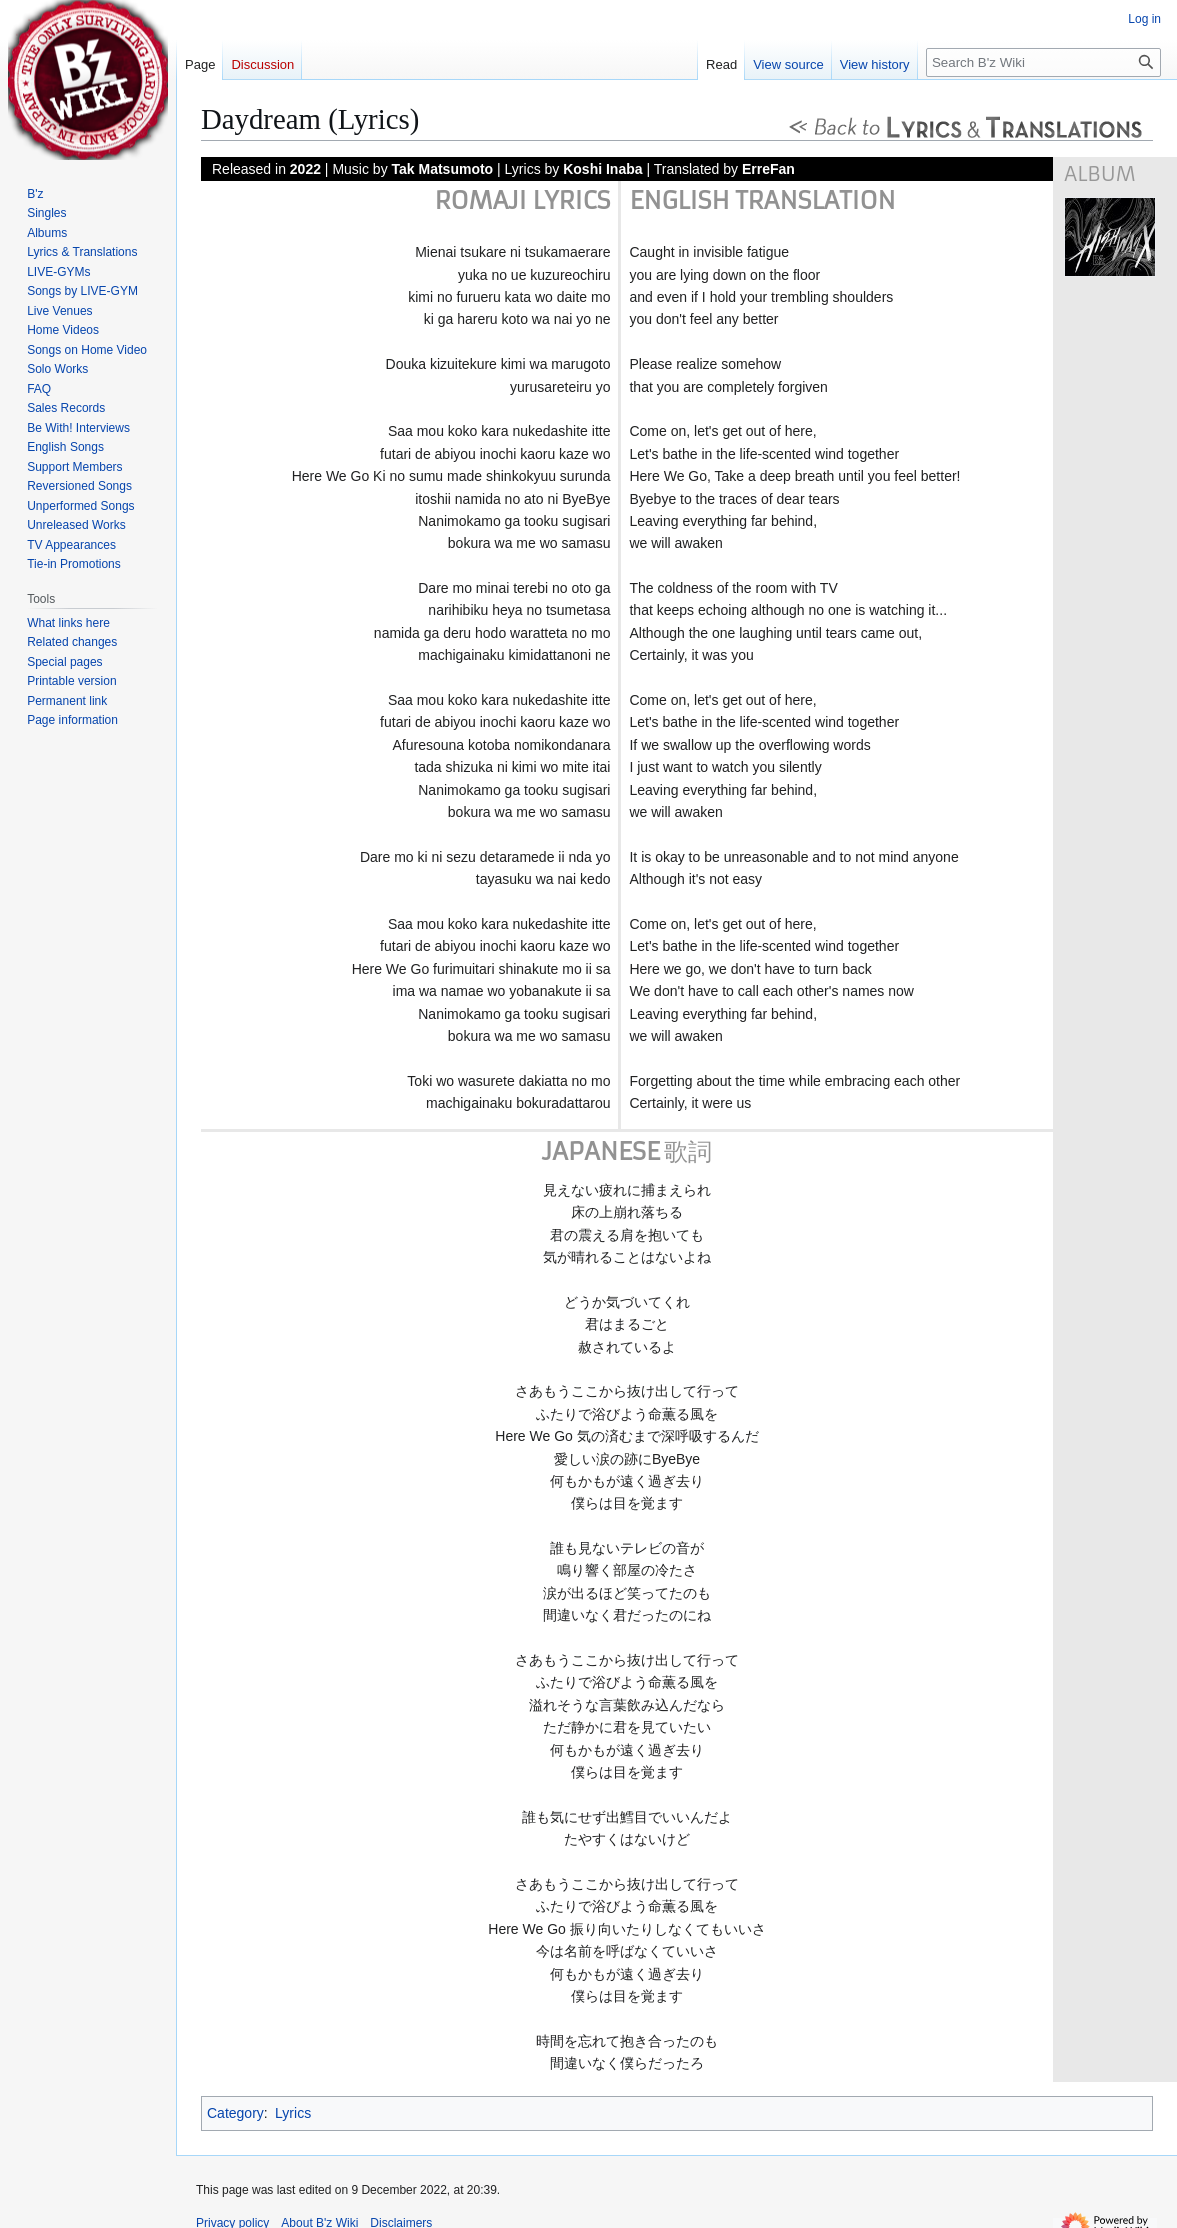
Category (235, 2113)
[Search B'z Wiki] (1043, 62)
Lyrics (293, 2113)
